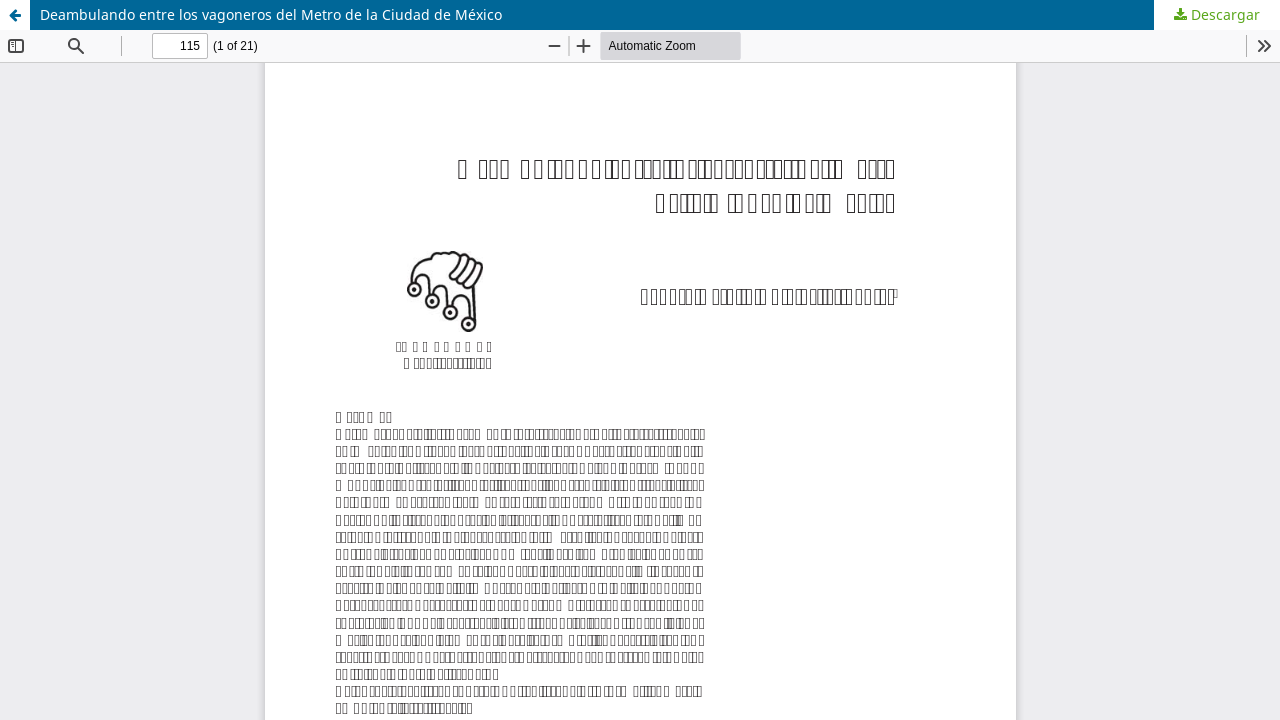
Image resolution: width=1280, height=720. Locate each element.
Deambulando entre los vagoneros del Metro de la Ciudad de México (271, 14)
